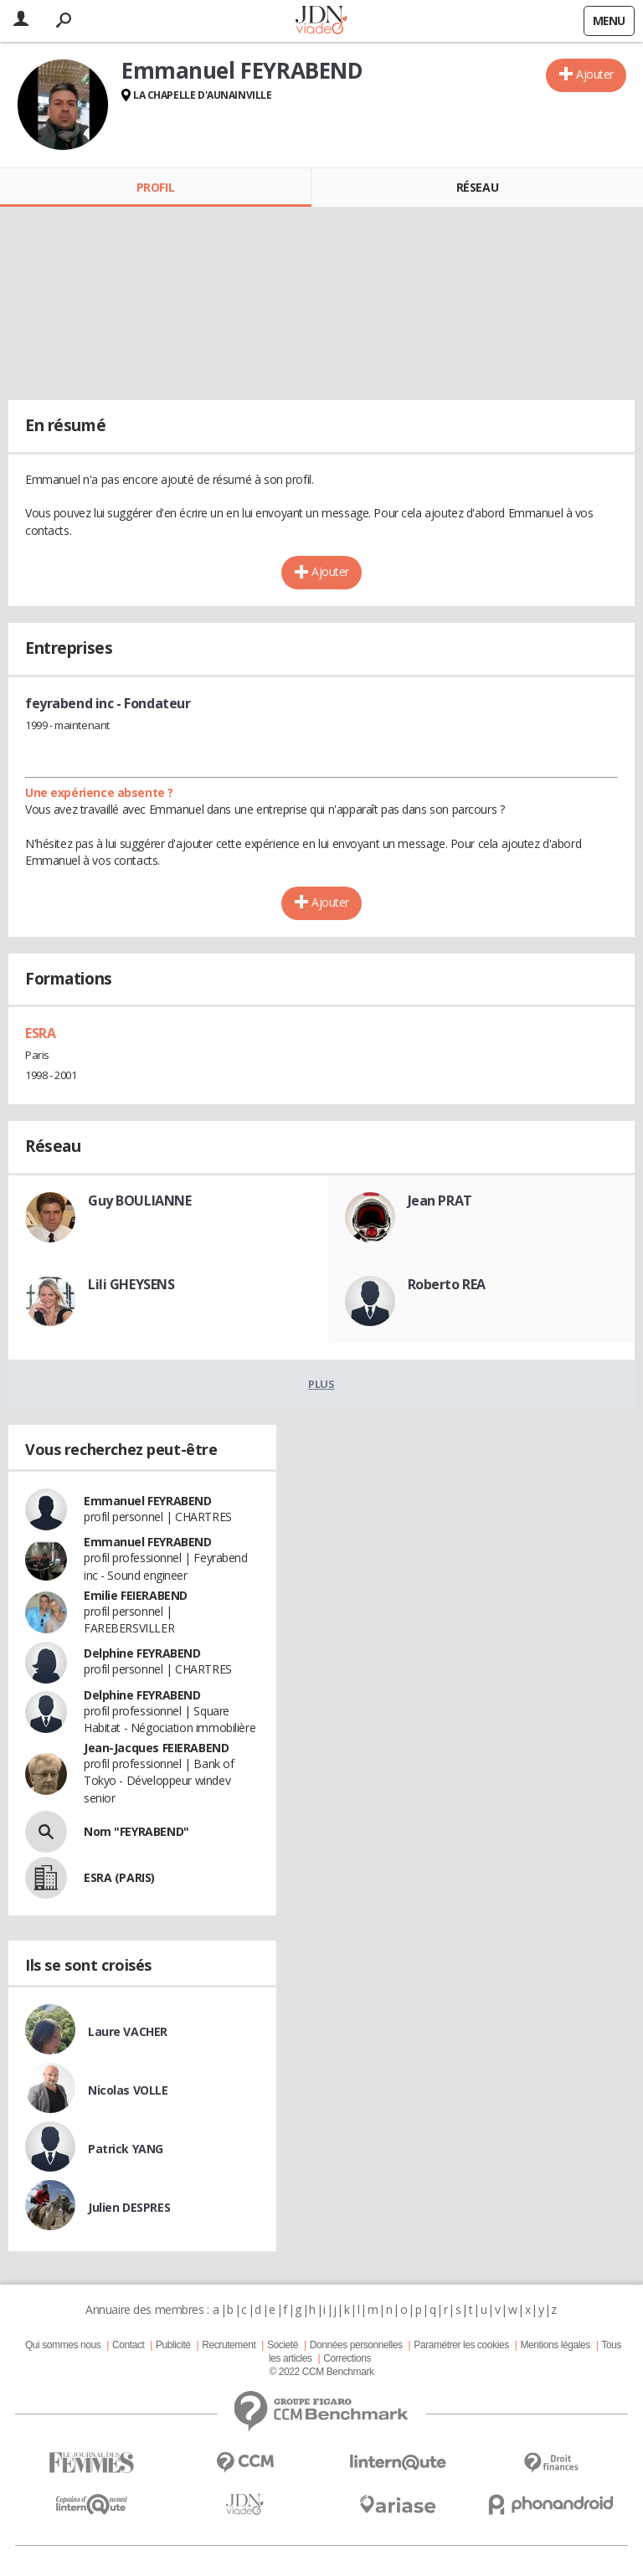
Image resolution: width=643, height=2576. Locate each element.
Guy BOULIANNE (140, 1200)
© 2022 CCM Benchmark (321, 2372)
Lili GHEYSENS (131, 1284)
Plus (321, 1383)
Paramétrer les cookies (461, 2345)
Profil (155, 187)
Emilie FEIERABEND (136, 1595)
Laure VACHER (127, 2031)
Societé (282, 2345)
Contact (128, 2345)
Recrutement (228, 2345)
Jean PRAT (440, 1200)
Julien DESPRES (129, 2207)
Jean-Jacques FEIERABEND (156, 1748)
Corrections (347, 2358)
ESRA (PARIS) (119, 1877)
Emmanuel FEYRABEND (147, 1501)
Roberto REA (447, 1284)
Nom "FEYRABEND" (136, 1831)
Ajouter (595, 74)
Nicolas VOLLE (128, 2090)
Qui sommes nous (62, 2345)
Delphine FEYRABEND (142, 1653)
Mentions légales (554, 2345)
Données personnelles (356, 2345)
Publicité (173, 2345)
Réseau (477, 187)
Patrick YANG (125, 2149)
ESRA (40, 1033)
